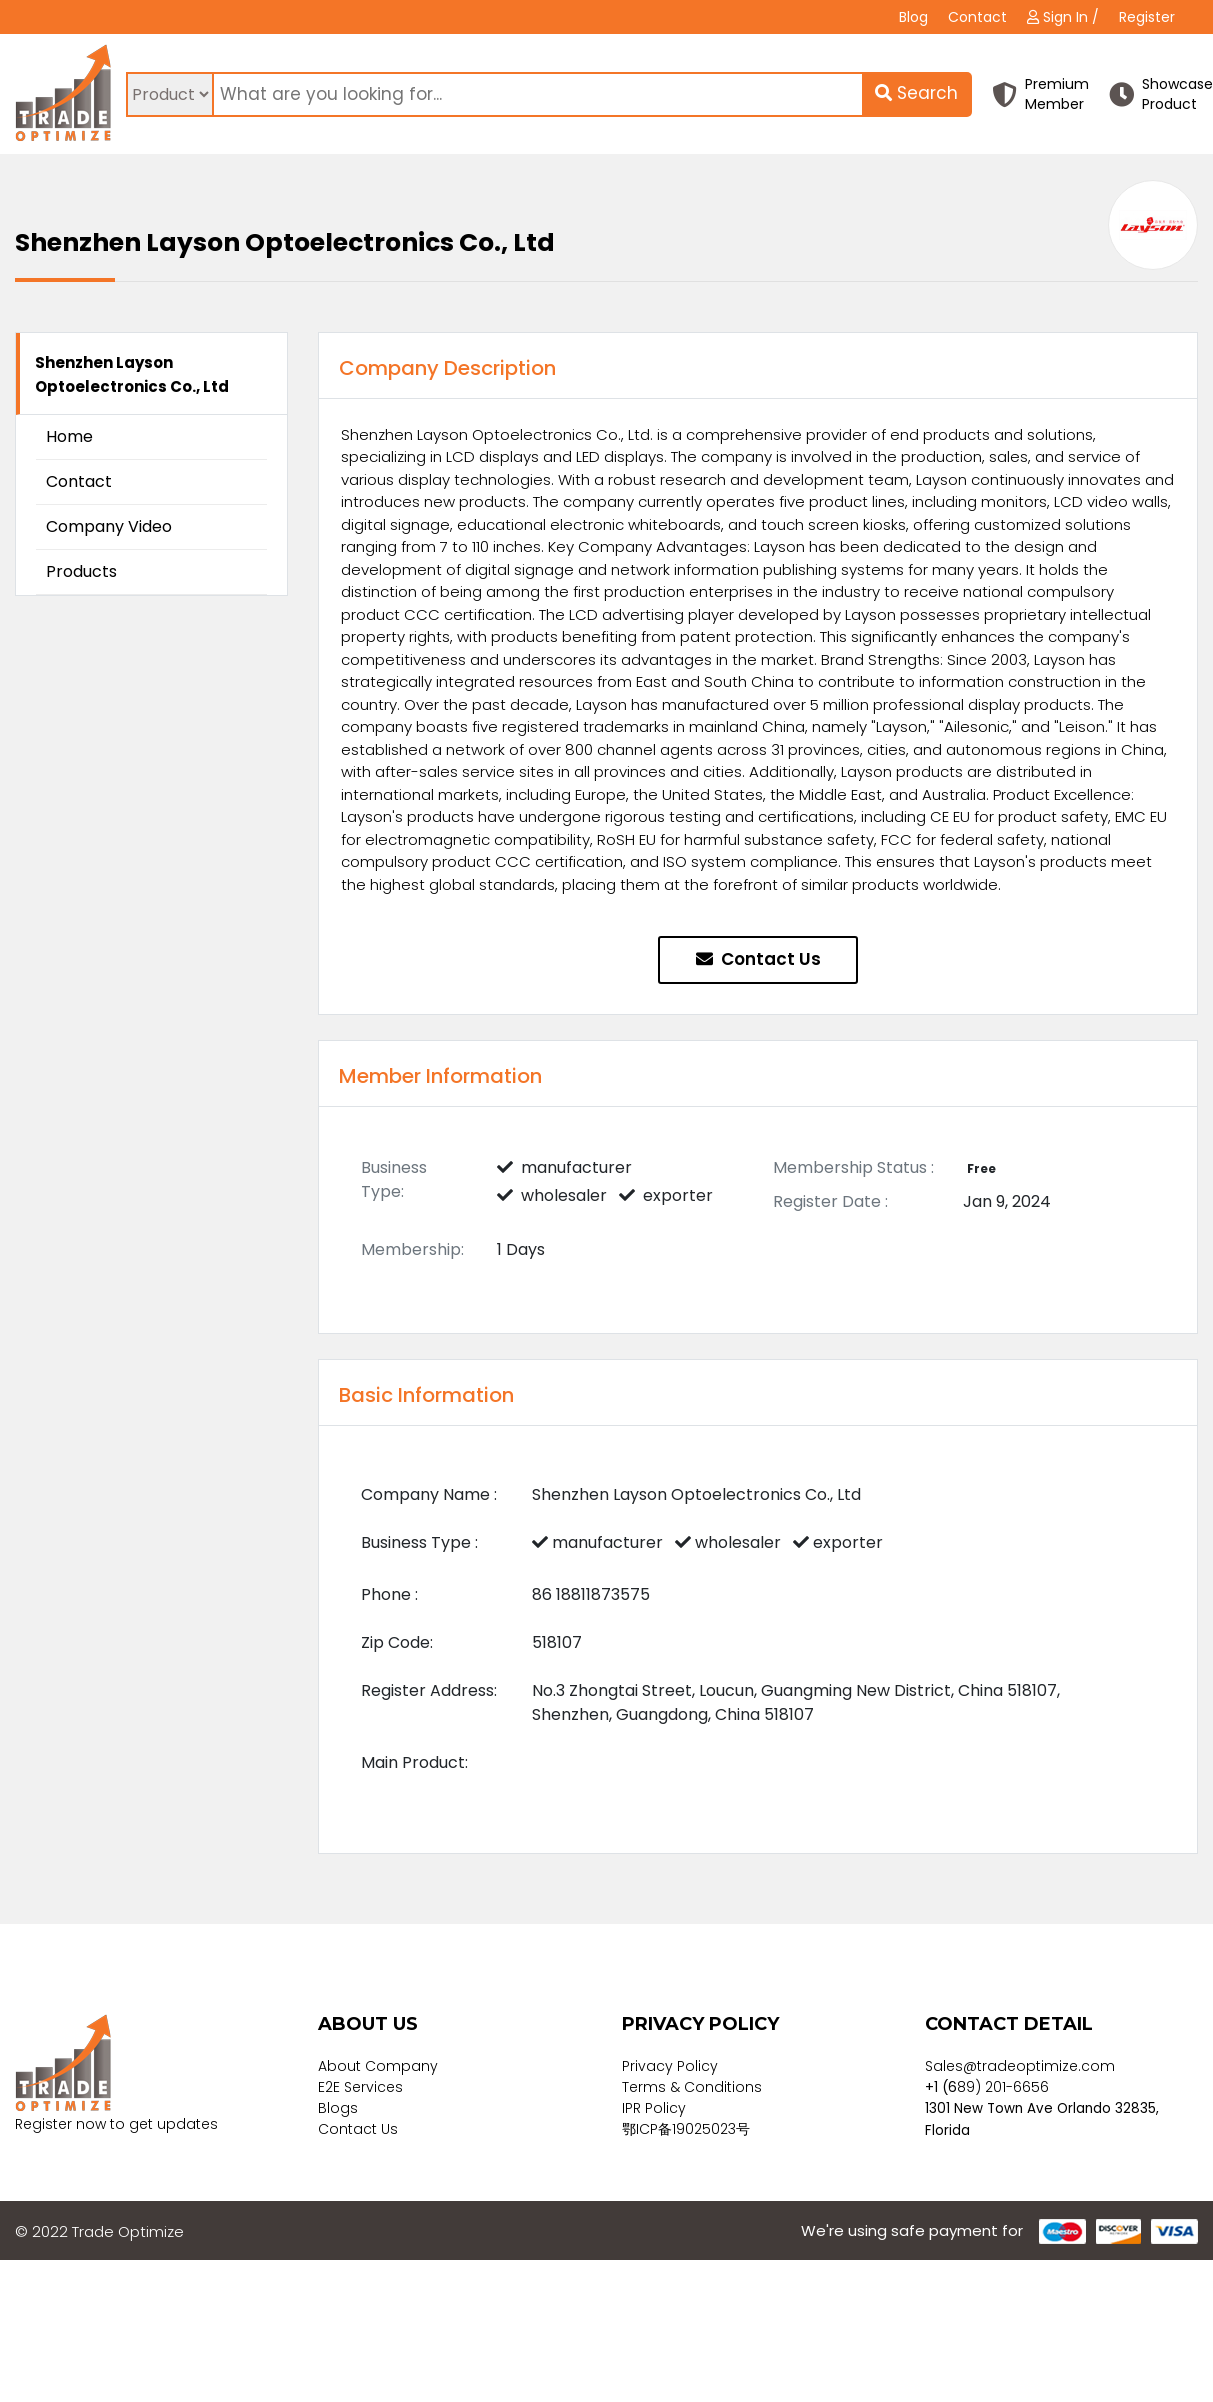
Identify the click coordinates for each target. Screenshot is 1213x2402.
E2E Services (360, 2087)
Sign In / (1063, 17)
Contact (977, 17)
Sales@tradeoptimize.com (1020, 2066)
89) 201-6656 (1003, 2087)
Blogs (338, 2108)
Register (1147, 17)
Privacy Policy (670, 2066)
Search (916, 93)
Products (81, 571)
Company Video (109, 526)
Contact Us (758, 959)
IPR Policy (654, 2108)
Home (69, 436)
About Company (378, 2066)
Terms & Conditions (692, 2087)
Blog (913, 17)
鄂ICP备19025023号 (686, 2129)
